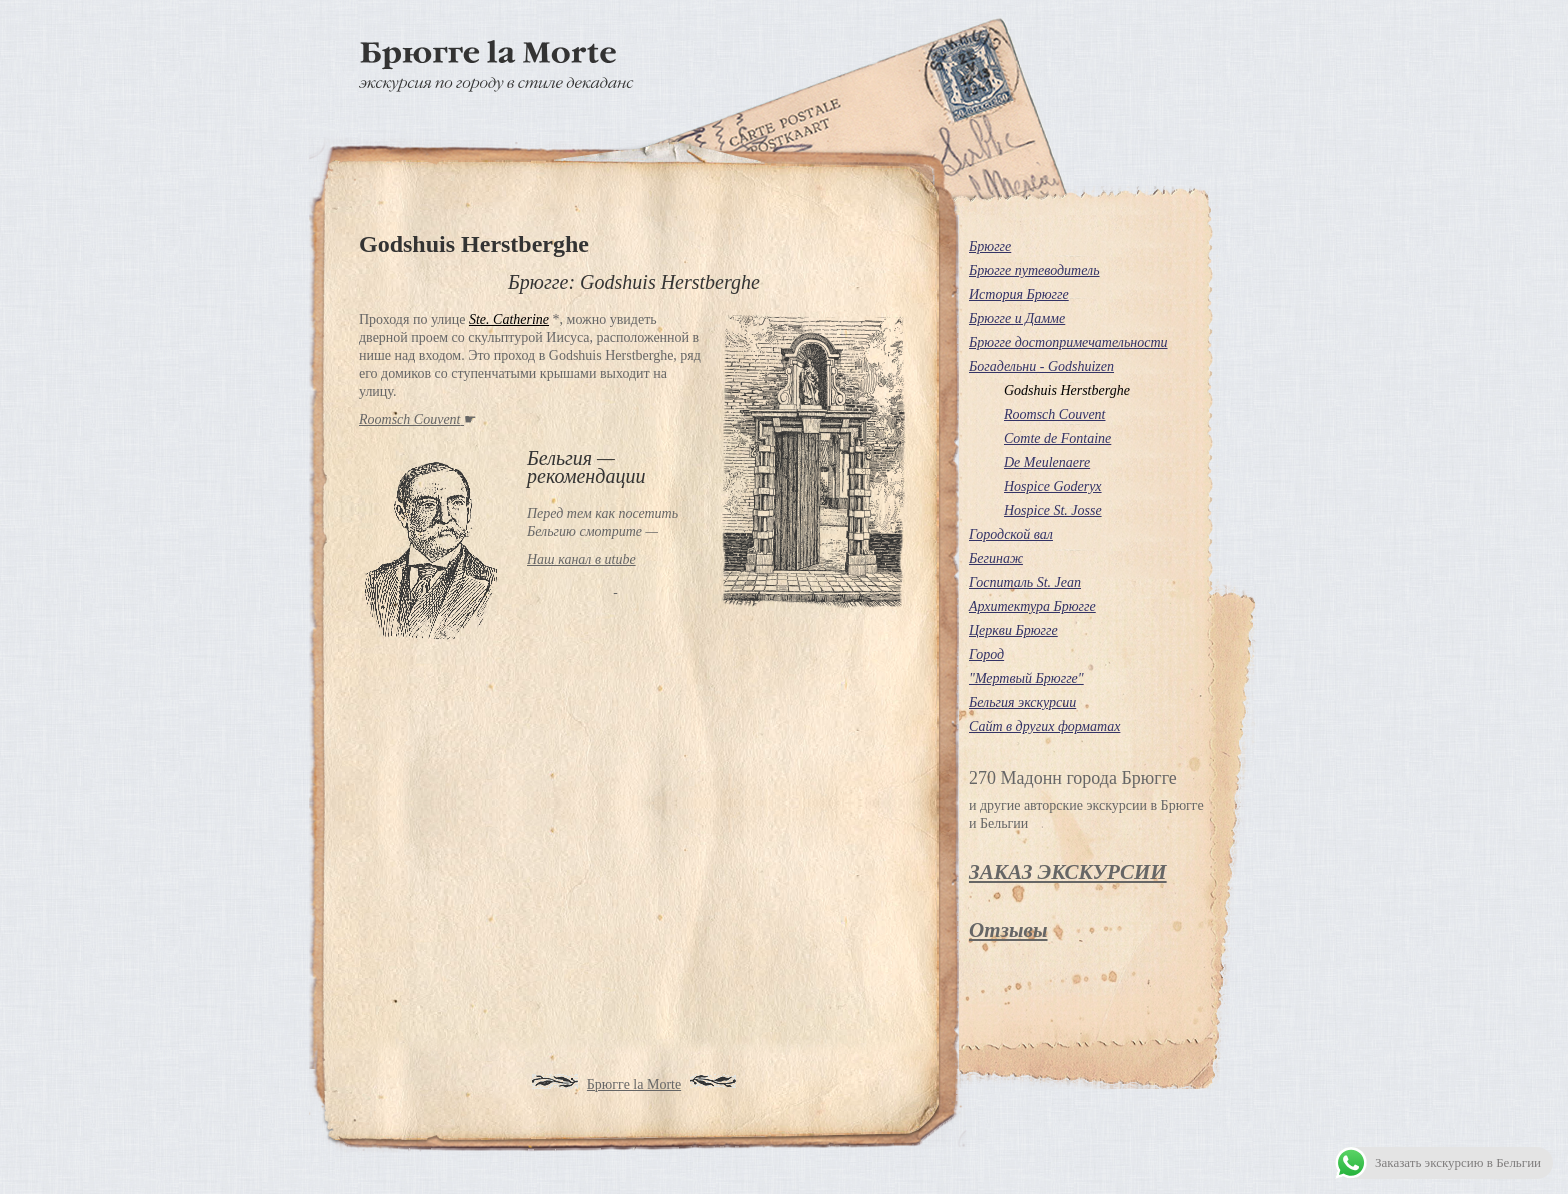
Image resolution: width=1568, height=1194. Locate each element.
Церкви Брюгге (1013, 630)
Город (986, 654)
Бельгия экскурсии (1022, 702)
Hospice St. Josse (1053, 510)
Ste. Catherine (509, 319)
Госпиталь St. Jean (1025, 582)
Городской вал (1011, 534)
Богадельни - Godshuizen (1041, 366)
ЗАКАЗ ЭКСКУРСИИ (1068, 872)
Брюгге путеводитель (1034, 270)
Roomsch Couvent (1054, 414)
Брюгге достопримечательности (1068, 342)
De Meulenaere (1047, 462)
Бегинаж (996, 558)
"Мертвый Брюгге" (1026, 678)
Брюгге (990, 246)
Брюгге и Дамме (1017, 318)
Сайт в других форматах (1044, 726)
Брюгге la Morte (634, 1084)
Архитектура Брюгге (1032, 606)
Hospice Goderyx (1053, 486)
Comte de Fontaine (1057, 438)
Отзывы (1008, 930)
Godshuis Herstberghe (1067, 390)
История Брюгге (1019, 294)
